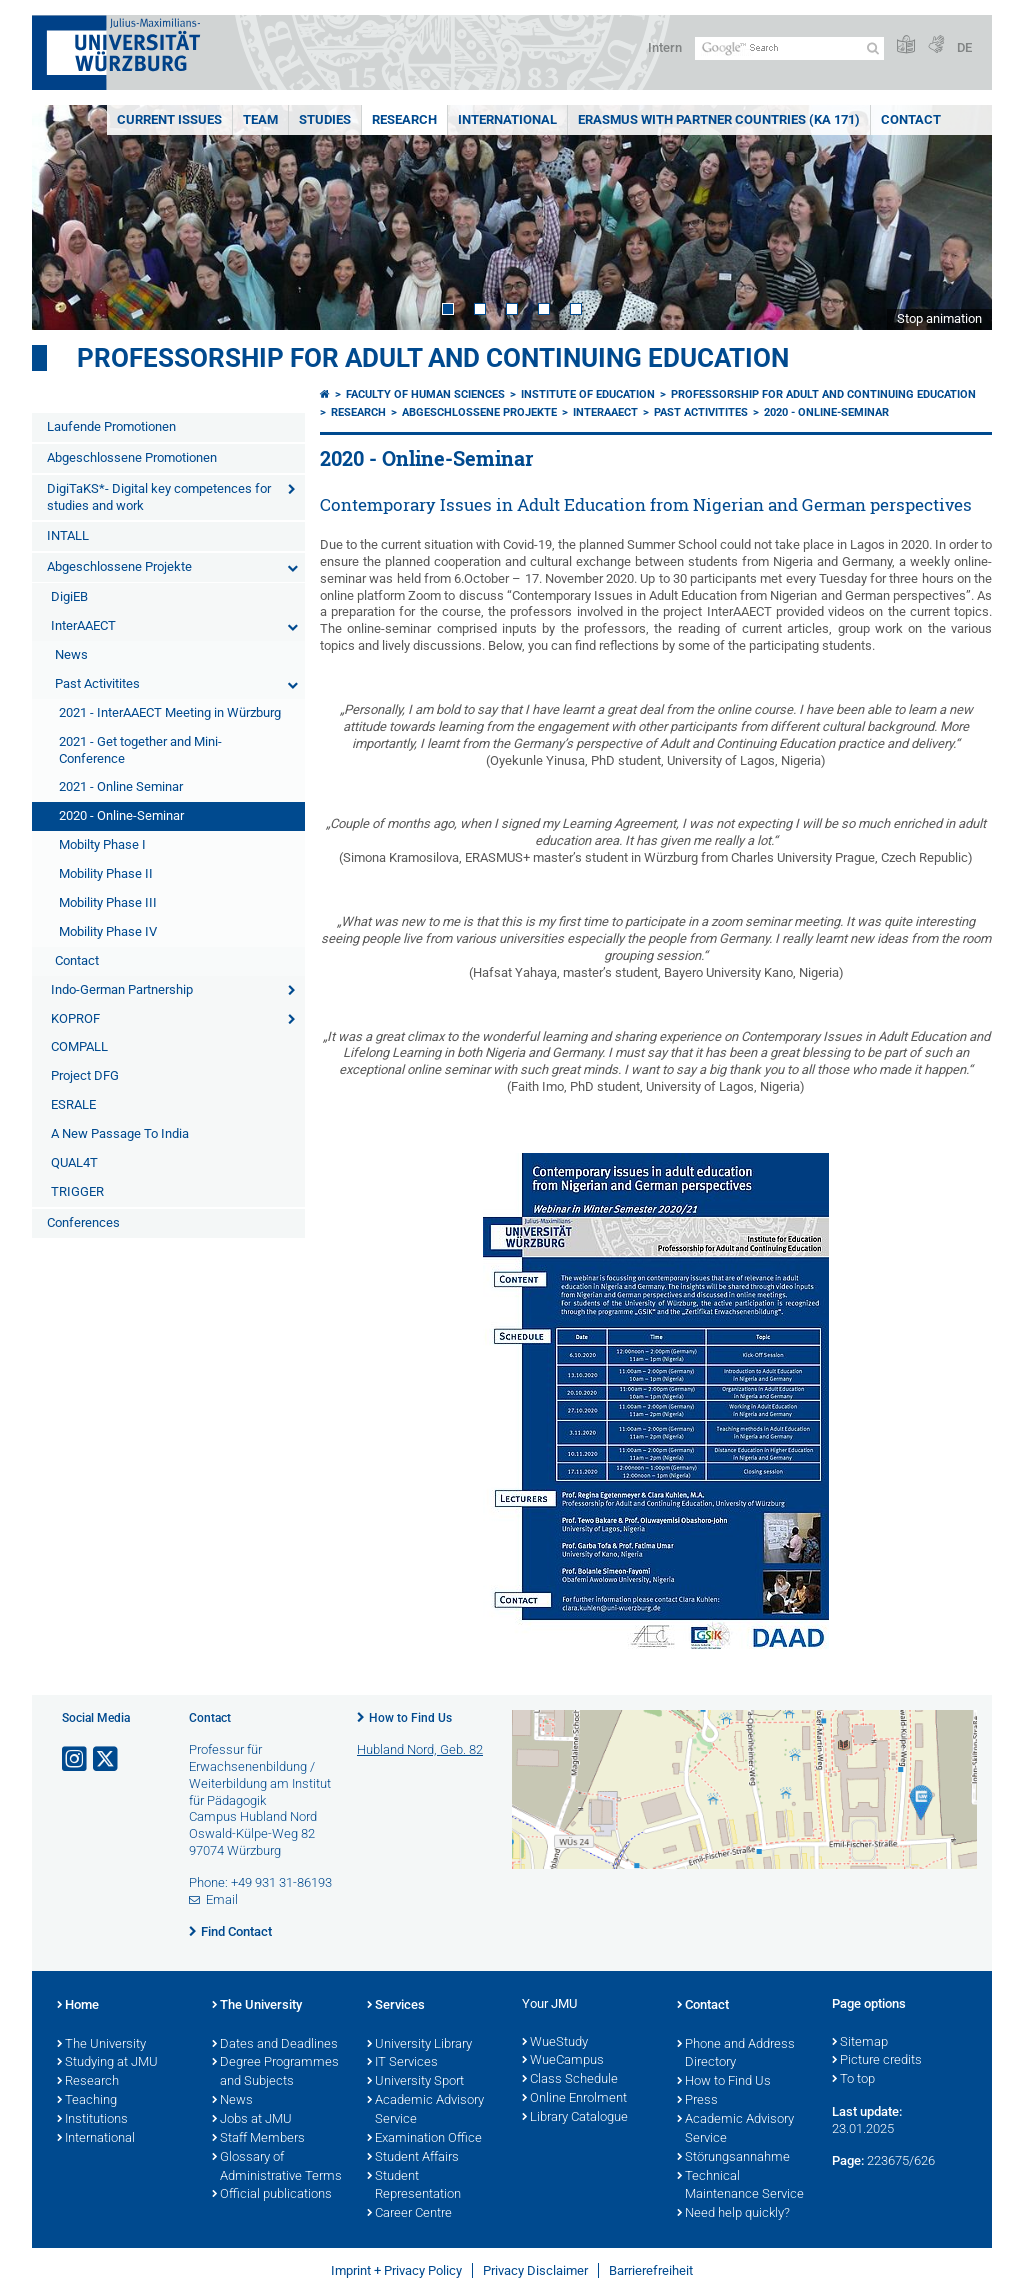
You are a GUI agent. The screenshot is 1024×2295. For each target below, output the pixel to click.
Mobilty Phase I (102, 844)
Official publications (272, 2195)
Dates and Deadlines (275, 2045)
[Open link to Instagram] (76, 1759)
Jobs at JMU (252, 2120)
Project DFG (85, 1075)
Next (957, 217)
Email (222, 1899)
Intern (665, 47)
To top (853, 2080)
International (507, 119)
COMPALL (79, 1046)
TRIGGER (77, 1191)
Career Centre (409, 2214)
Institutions (92, 2120)
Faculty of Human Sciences (425, 394)
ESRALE (73, 1104)
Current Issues (169, 119)
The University (101, 2045)
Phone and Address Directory (736, 2054)
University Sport (415, 2082)
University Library (419, 2045)
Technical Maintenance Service (740, 2186)
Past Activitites (97, 683)
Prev (67, 217)
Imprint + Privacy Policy (396, 2270)
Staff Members (258, 2139)
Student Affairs (413, 2158)
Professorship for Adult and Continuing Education (433, 358)
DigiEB (69, 596)
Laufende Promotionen (111, 426)
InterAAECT (83, 625)
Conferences (83, 1222)
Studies (325, 119)
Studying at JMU (107, 2063)
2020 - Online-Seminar (121, 815)
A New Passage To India (120, 1133)
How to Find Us (410, 1718)
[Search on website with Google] (789, 48)
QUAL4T (74, 1162)
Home (78, 2006)
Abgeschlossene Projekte (119, 566)
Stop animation (939, 318)
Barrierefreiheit (651, 2270)
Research (404, 119)
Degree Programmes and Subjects (275, 2072)
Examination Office (424, 2139)
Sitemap (860, 2043)
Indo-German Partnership (122, 989)
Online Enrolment (574, 2099)
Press (697, 2101)
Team (260, 119)
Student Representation (414, 2186)
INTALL (68, 535)
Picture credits (877, 2061)
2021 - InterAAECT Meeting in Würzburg (170, 712)
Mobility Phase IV (108, 931)
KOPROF (75, 1018)
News (71, 654)
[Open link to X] (107, 1759)
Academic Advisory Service (425, 2110)
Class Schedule (570, 2080)
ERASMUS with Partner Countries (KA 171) (719, 119)
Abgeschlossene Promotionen (132, 457)
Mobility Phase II (106, 873)
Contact (911, 119)
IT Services (402, 2063)
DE (964, 47)
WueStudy (555, 2043)
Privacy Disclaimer (535, 2270)
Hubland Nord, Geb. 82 (420, 1749)
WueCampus (563, 2061)
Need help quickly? (733, 2214)
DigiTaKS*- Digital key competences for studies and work (159, 497)
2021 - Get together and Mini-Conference (140, 750)
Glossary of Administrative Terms (277, 2167)
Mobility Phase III (108, 902)
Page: (848, 2160)
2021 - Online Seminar (121, 786)
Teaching (87, 2101)
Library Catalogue (575, 2118)
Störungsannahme (733, 2158)
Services (396, 2006)
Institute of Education (588, 394)
